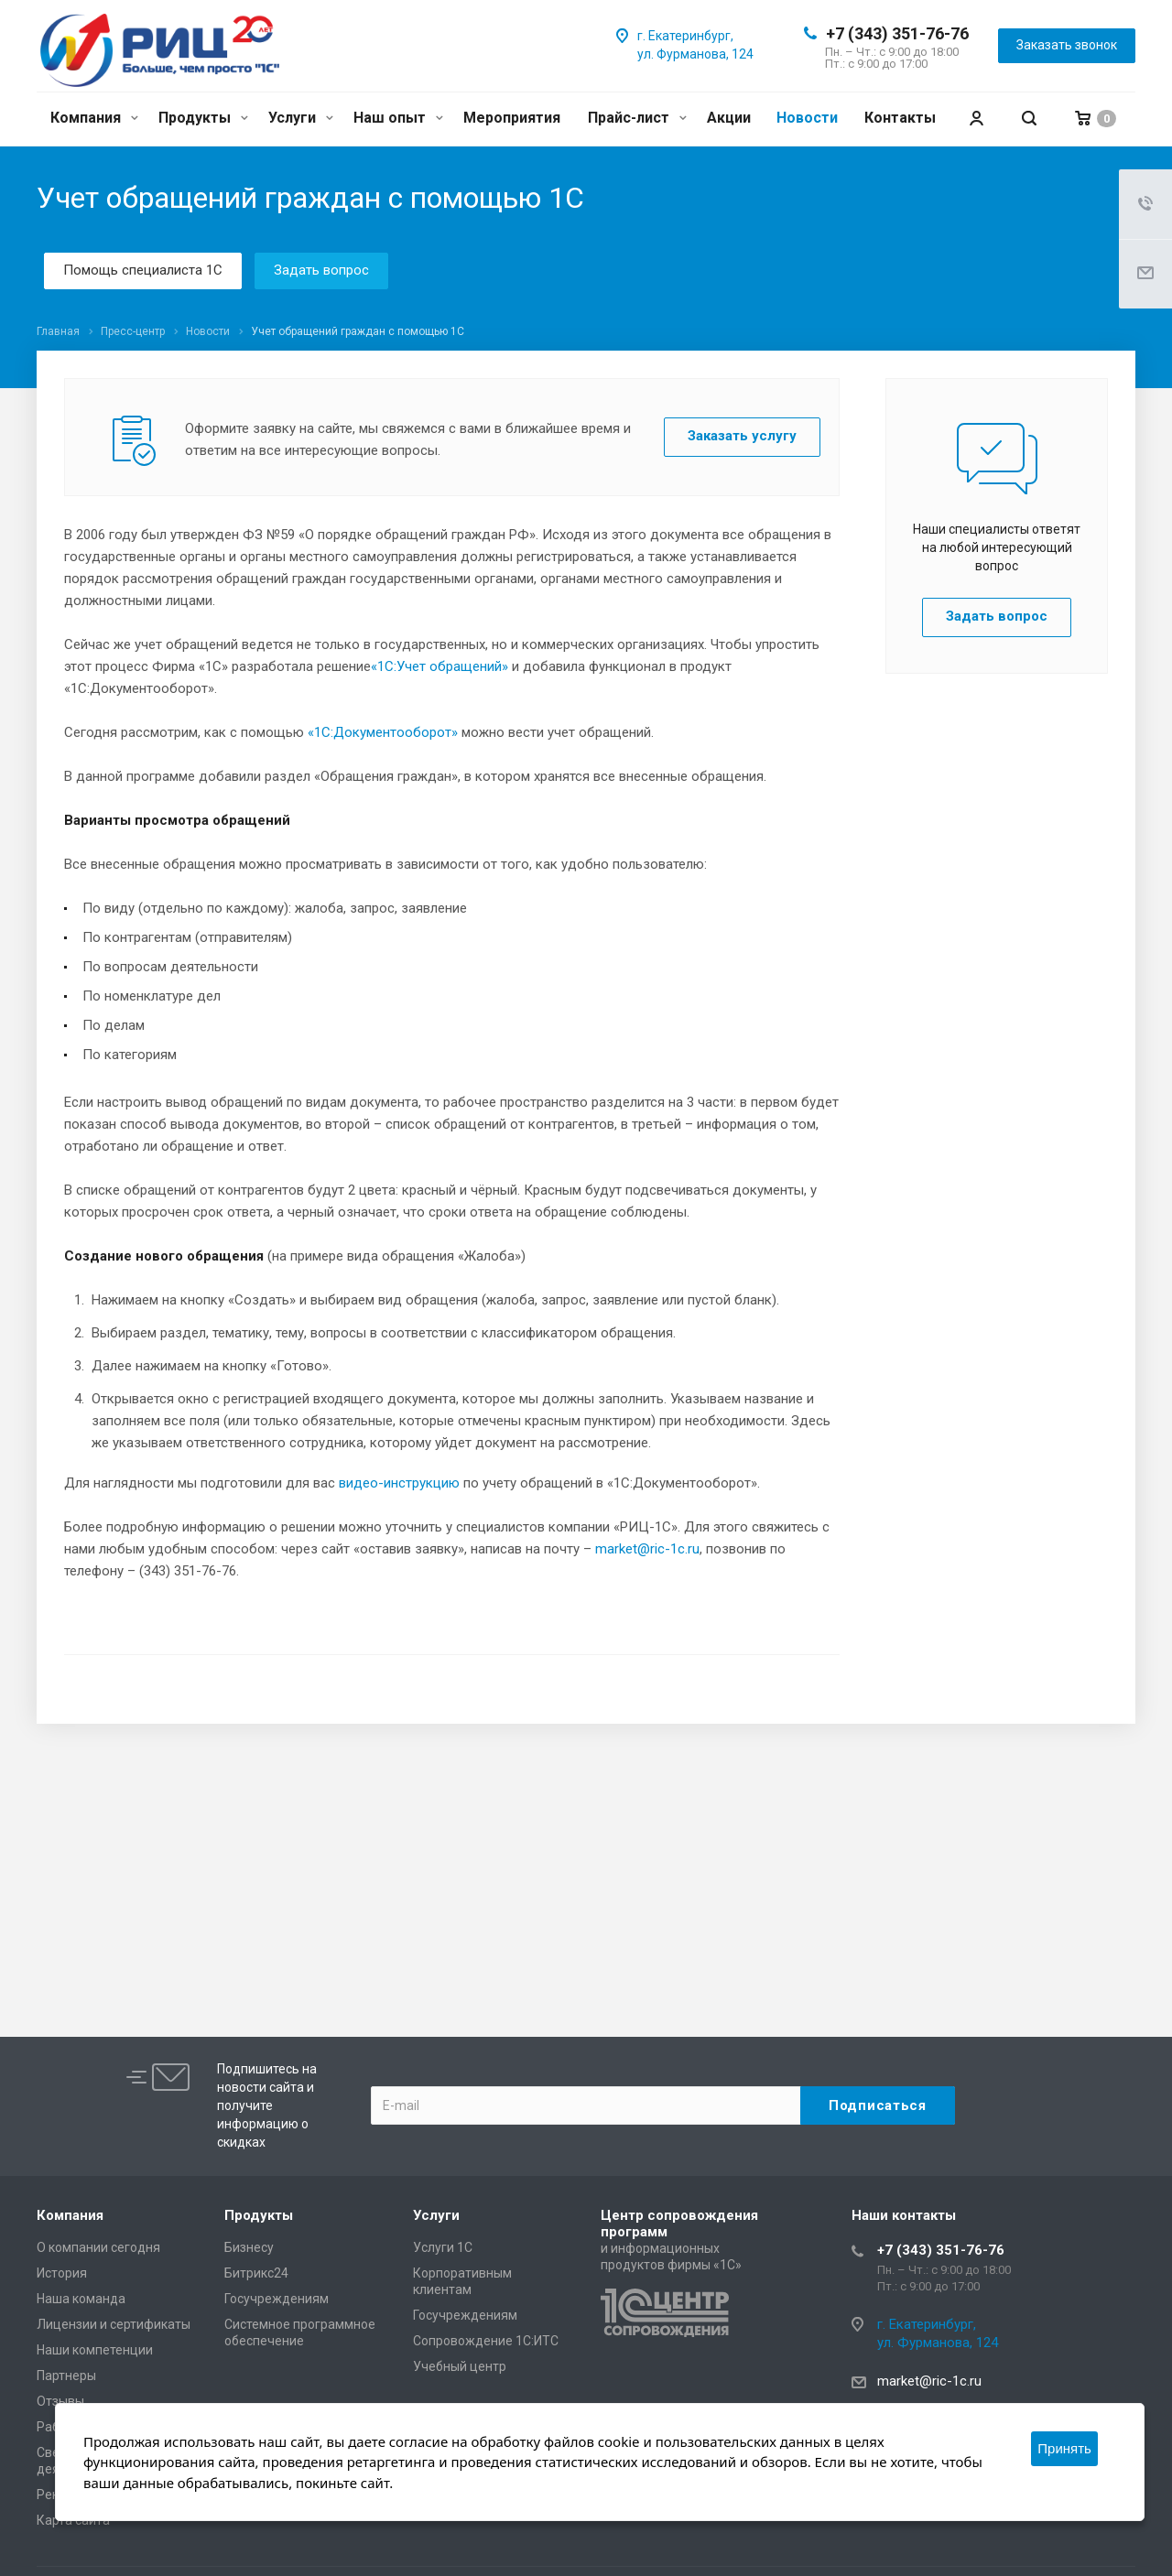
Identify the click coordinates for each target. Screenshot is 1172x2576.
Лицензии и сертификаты (113, 2324)
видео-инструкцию (399, 1483)
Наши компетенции (95, 2350)
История (62, 2273)
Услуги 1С (442, 2247)
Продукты (203, 117)
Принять (1064, 2448)
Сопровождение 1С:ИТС (486, 2340)
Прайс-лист (637, 117)
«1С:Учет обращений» (439, 666)
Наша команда (81, 2298)
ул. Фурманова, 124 (695, 54)
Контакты (900, 117)
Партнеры (66, 2375)
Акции (729, 117)
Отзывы (60, 2401)
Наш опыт (398, 117)
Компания (94, 117)
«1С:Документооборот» (383, 732)
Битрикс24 (256, 2273)
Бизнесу (249, 2247)
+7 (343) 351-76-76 (897, 33)
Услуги (300, 117)
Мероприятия (511, 117)
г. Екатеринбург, (685, 35)
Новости (807, 117)
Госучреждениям (276, 2298)
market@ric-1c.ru (647, 1549)
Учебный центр (459, 2366)
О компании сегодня (98, 2247)
